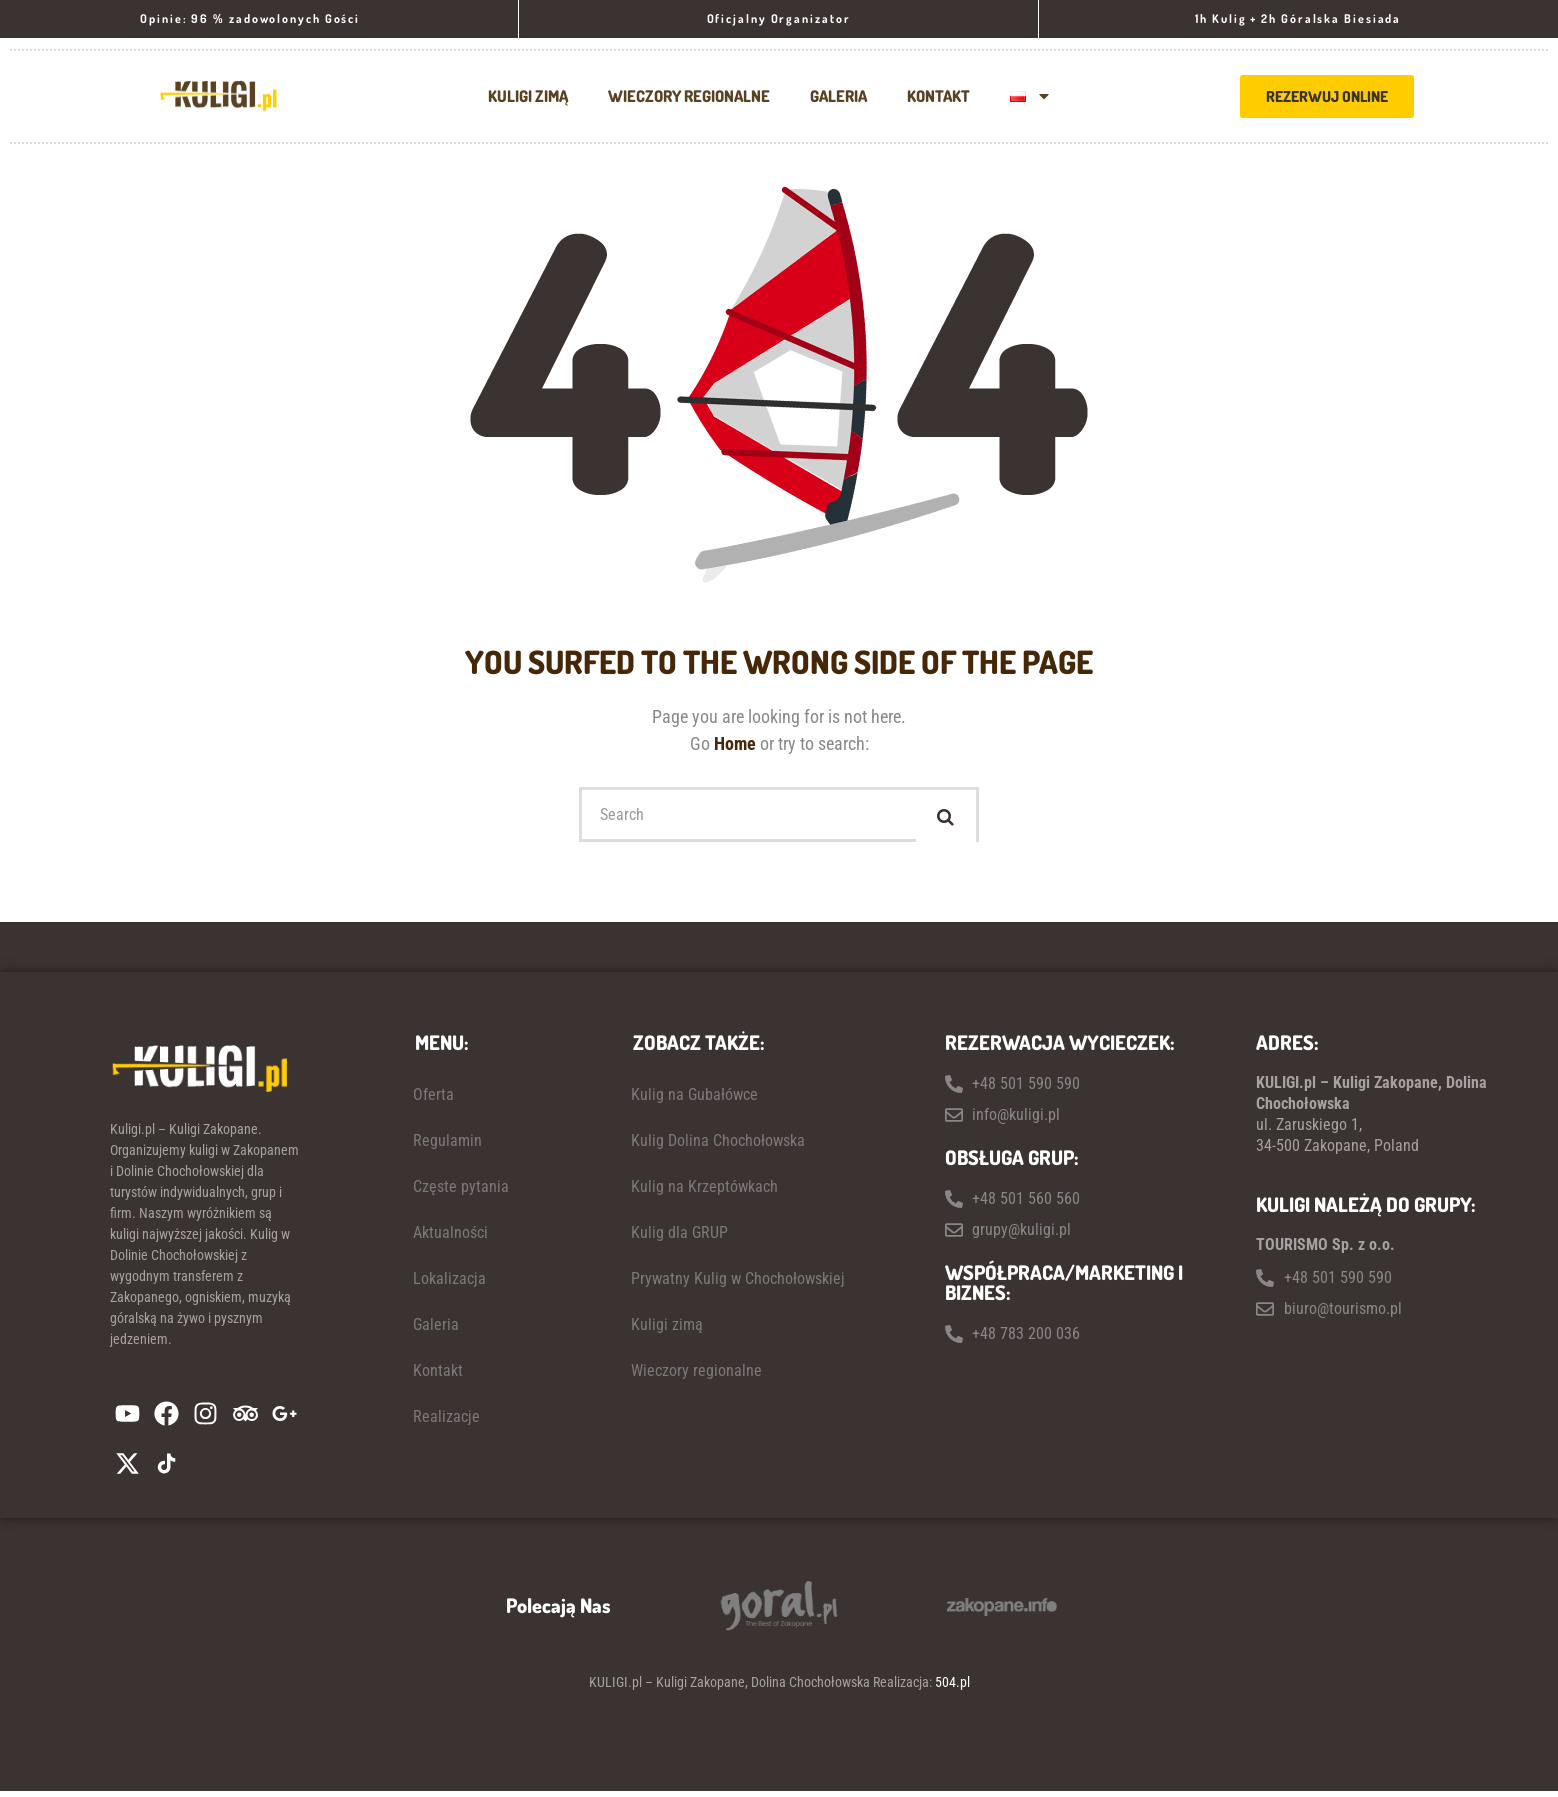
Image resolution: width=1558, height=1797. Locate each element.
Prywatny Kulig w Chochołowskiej (738, 1283)
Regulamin (447, 1145)
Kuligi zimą (528, 96)
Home (737, 743)
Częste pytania (461, 1191)
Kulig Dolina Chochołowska (718, 1145)
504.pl (952, 1688)
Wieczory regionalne (689, 96)
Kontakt (938, 96)
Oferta (433, 1099)
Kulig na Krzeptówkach (704, 1191)
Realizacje (446, 1421)
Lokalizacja (449, 1283)
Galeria (838, 96)
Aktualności (450, 1237)
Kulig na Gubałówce (694, 1099)
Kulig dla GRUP (679, 1237)
